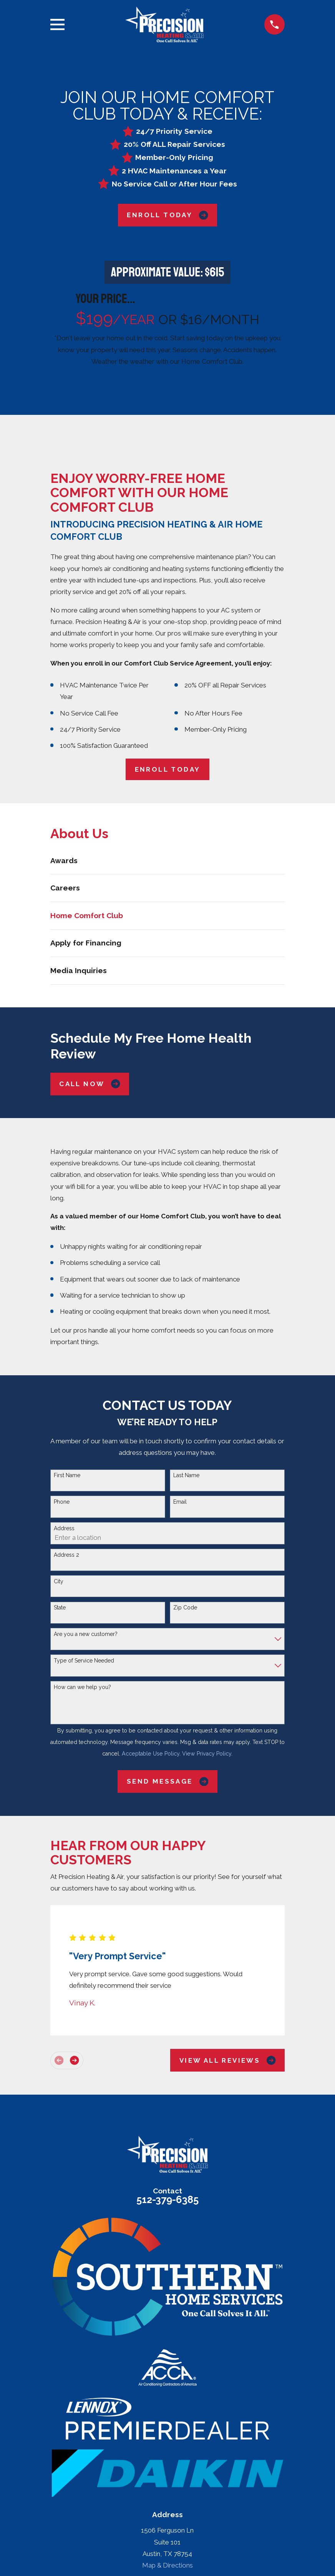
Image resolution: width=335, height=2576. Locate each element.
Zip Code (185, 1607)
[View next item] (74, 2060)
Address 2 (66, 1555)
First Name (67, 1475)
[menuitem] (167, 860)
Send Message (167, 1781)
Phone (62, 1502)
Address (64, 1528)
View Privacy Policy (206, 1754)
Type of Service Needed (84, 1660)
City (58, 1581)
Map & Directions (167, 2565)
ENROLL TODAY (168, 769)
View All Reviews (227, 2060)
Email (180, 1502)
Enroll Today (167, 215)
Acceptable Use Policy (150, 1754)
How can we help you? (82, 1687)
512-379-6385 (167, 2199)
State (60, 1607)
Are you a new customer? (86, 1634)
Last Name (186, 1475)
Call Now (89, 1083)
